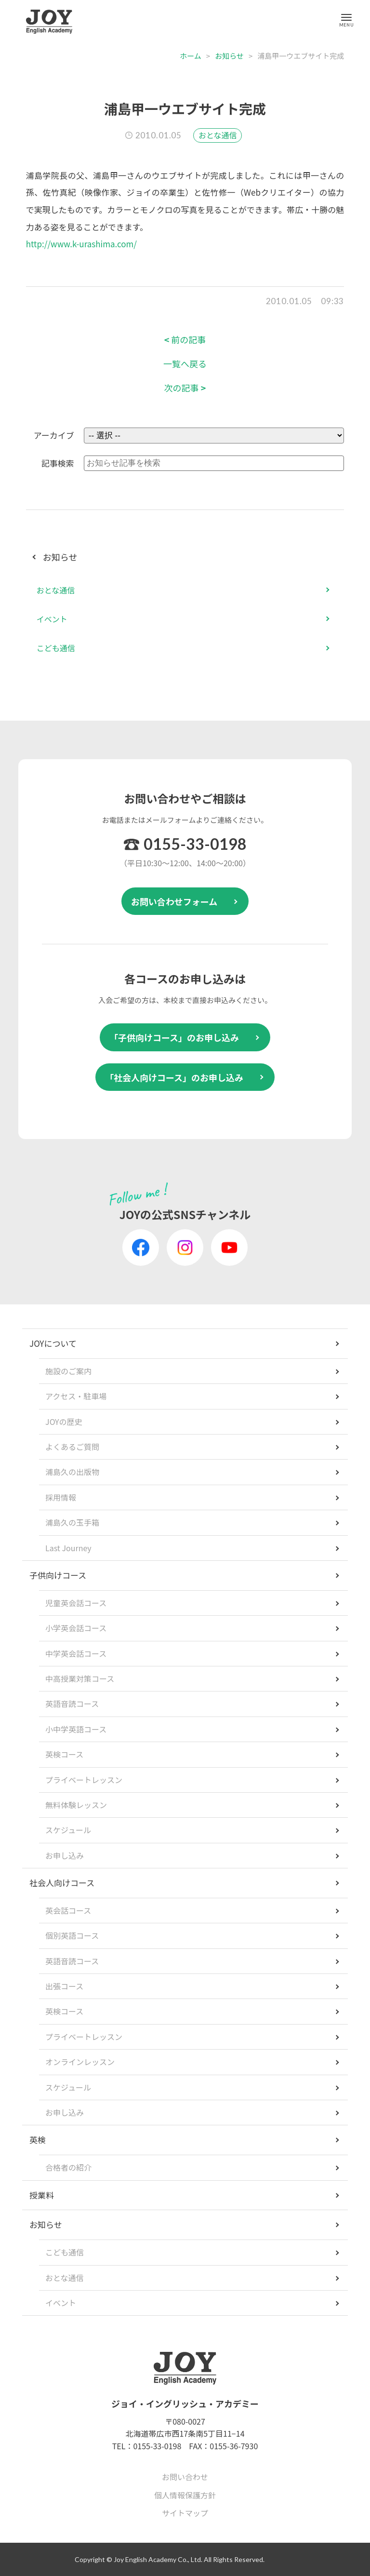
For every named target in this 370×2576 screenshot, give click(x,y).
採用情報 (60, 1497)
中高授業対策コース (79, 1678)
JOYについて (53, 1343)
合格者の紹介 (68, 2167)
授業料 (41, 2195)
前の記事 (185, 340)
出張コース (64, 1986)
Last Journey (68, 1548)
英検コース (64, 1754)
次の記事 (185, 388)
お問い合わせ (185, 2476)
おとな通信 (217, 135)
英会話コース (68, 1910)
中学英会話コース (75, 1653)
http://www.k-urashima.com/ (81, 244)
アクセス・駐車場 (75, 1396)
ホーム (190, 56)
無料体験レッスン (76, 1805)
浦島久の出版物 (72, 1471)
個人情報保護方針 (185, 2495)
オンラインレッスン (80, 2061)
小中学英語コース (75, 1729)
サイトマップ (185, 2513)
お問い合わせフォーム (174, 901)
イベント (52, 619)
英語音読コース (72, 1703)
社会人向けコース (61, 1883)
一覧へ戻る (185, 364)
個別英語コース (72, 1935)
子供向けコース (57, 1575)
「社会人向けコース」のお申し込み (174, 1077)
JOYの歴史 (63, 1421)
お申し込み (64, 1855)
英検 (37, 2139)
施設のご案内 (68, 1371)
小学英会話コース (75, 1628)
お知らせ (229, 56)
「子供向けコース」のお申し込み (174, 1037)
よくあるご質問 (72, 1446)
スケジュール (68, 1830)
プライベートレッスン (83, 1779)
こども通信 (56, 648)
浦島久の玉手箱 (72, 1522)
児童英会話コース (75, 1603)
